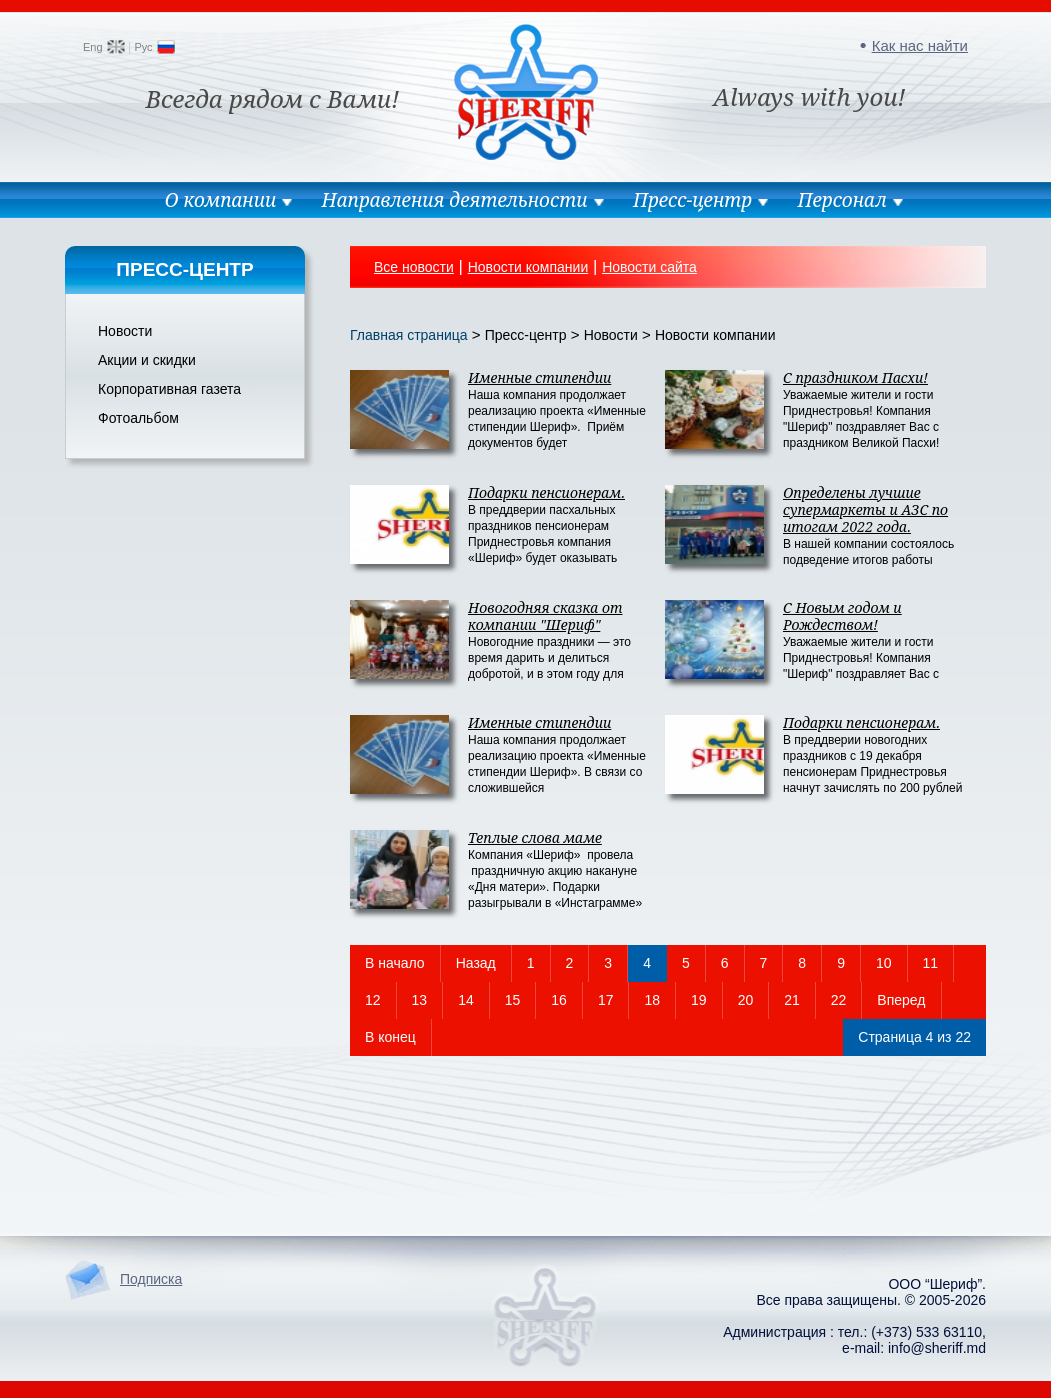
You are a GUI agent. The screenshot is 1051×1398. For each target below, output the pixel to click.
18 (652, 1000)
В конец (390, 1037)
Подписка (151, 1279)
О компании (220, 200)
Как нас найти (920, 45)
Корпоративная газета (169, 389)
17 (606, 1000)
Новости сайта (649, 267)
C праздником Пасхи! (855, 377)
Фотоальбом (138, 418)
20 (746, 1000)
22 (839, 1000)
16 (559, 1000)
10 (884, 963)
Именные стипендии (539, 377)
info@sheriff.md (937, 1348)
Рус (143, 47)
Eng (93, 47)
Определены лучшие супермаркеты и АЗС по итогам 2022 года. (865, 509)
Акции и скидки (147, 360)
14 (466, 1000)
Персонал (842, 200)
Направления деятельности (455, 200)
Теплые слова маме (535, 837)
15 (513, 1000)
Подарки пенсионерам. (546, 492)
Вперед (901, 1000)
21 (792, 1000)
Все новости (414, 267)
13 (420, 1000)
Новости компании (528, 267)
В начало (395, 963)
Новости (125, 331)
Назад (476, 963)
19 (699, 1000)
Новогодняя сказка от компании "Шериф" (545, 616)
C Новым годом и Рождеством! (842, 616)
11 (931, 963)
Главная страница (409, 335)
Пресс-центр (692, 200)
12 (373, 1000)
